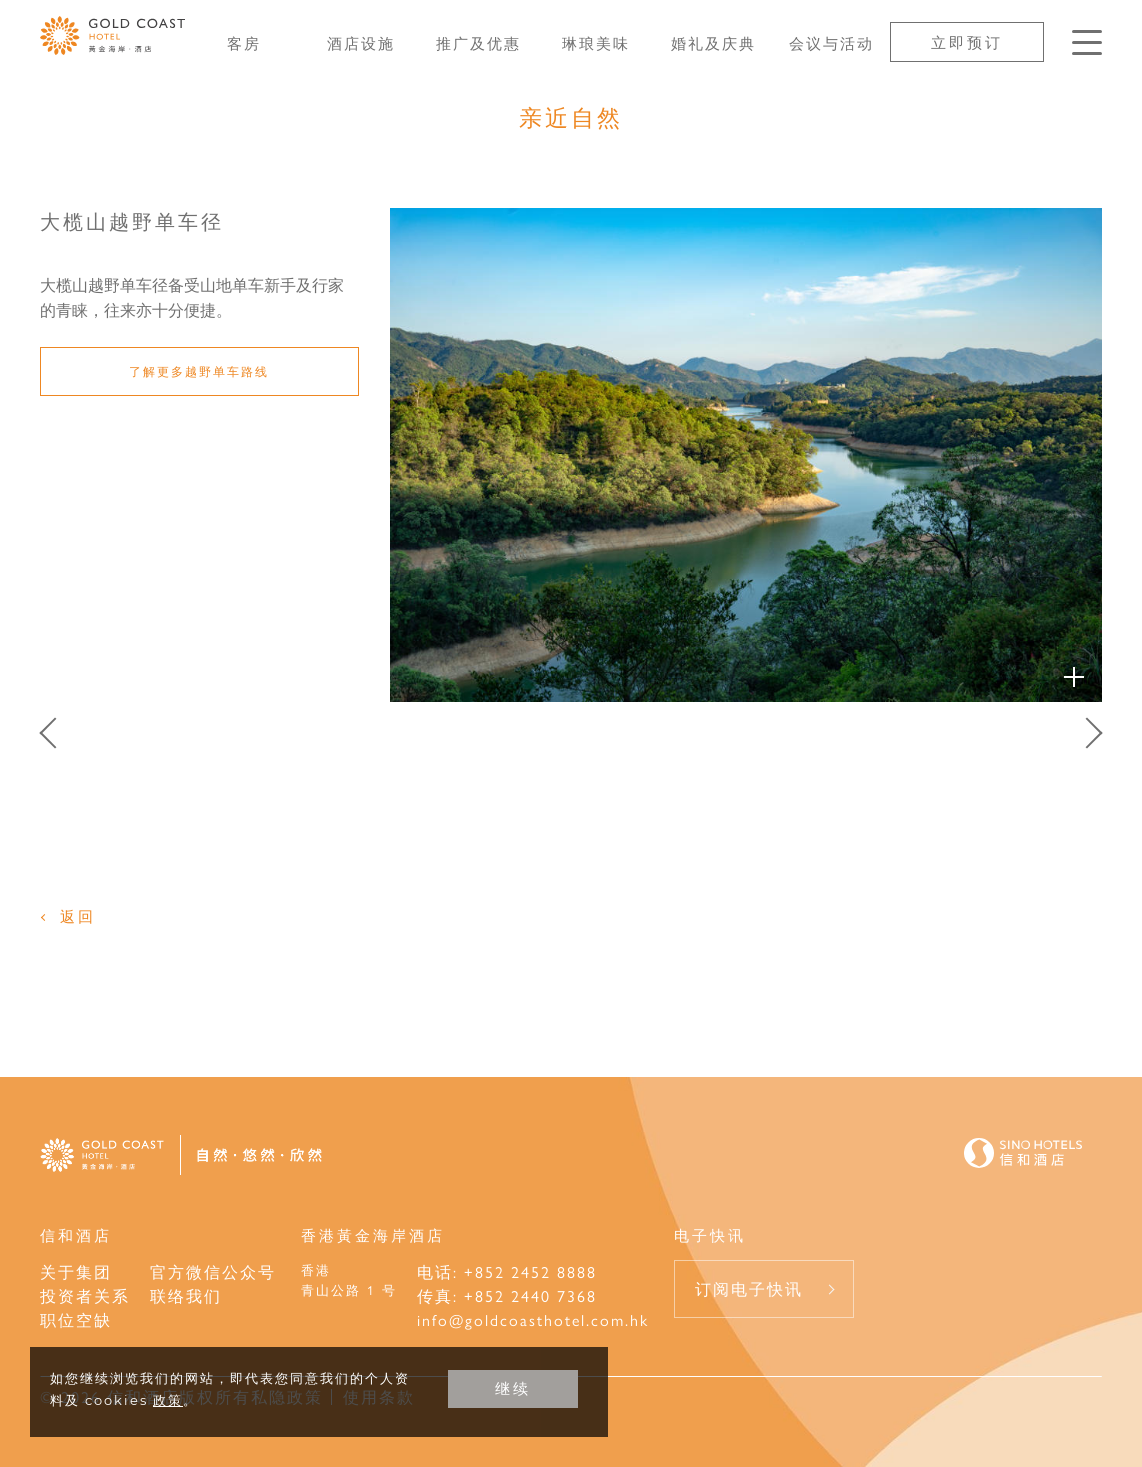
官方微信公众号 (213, 1271)
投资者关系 (85, 1295)
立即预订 (967, 41)
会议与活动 (831, 42)
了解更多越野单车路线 (199, 371)
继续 (513, 1388)
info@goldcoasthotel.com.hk (533, 1319)
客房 (244, 42)
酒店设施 (361, 42)
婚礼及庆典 (713, 42)
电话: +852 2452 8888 (507, 1271)
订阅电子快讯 (749, 1288)
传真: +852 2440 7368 (507, 1295)
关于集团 (76, 1271)
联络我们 (186, 1295)
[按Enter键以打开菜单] (1087, 42)
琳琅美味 (596, 42)
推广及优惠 (478, 42)
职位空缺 (76, 1319)
